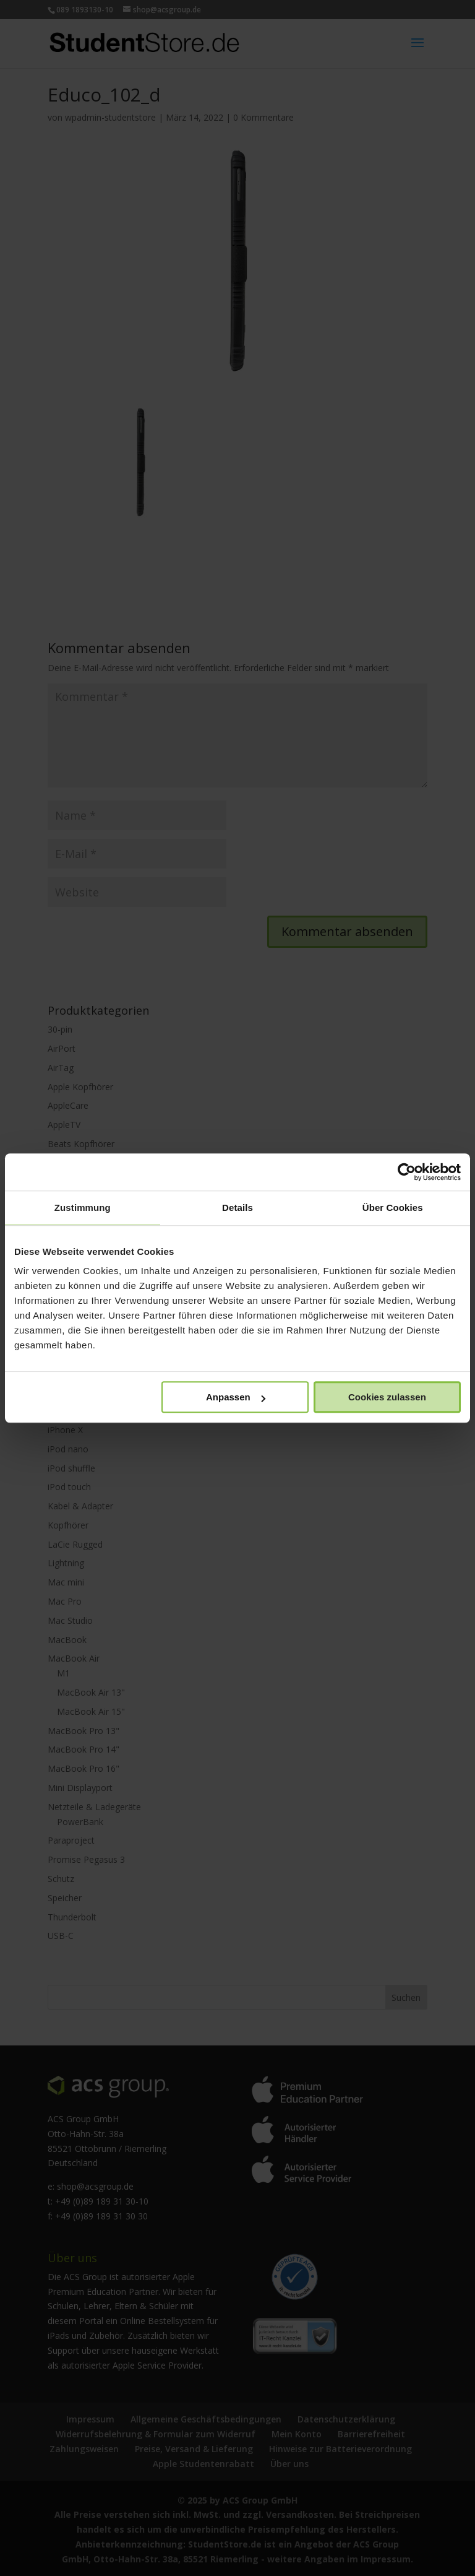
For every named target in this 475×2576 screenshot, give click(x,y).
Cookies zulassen (387, 1397)
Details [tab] (237, 1207)
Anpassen (235, 1397)
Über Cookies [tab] (392, 1207)
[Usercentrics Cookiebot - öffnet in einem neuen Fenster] (407, 1172)
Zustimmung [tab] (82, 1207)
